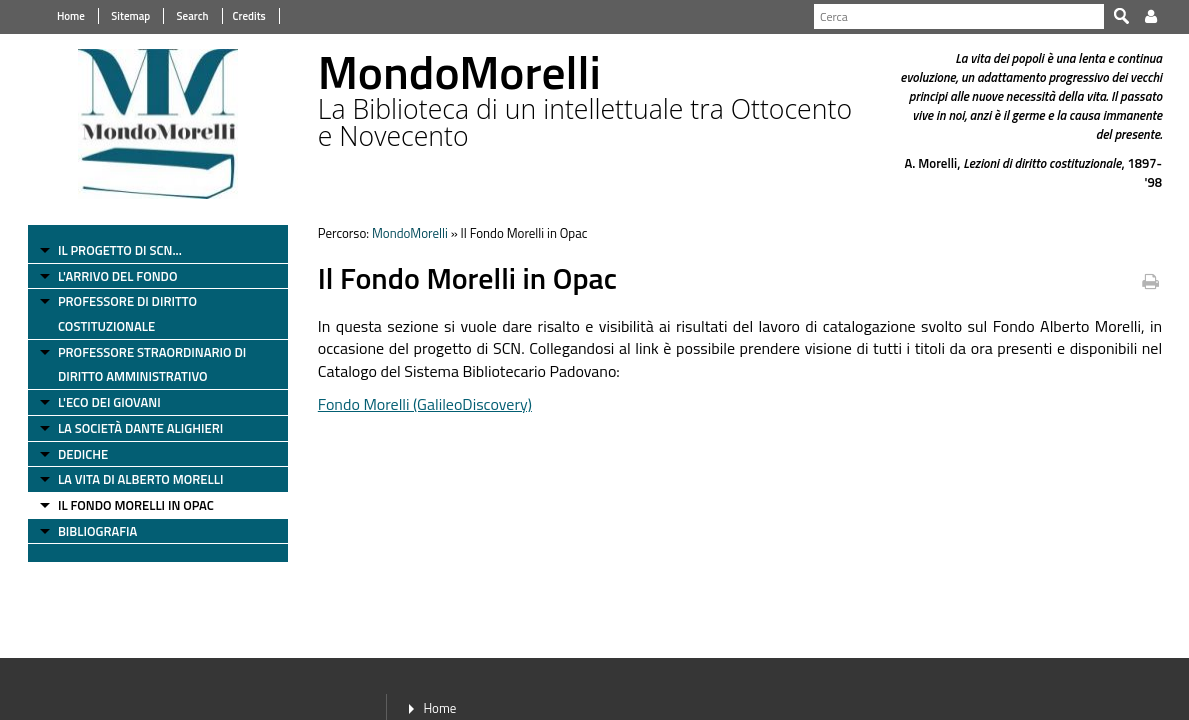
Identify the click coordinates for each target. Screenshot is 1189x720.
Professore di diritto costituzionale (120, 313)
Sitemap (122, 16)
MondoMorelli (406, 233)
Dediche (76, 454)
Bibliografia (90, 531)
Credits (241, 16)
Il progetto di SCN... (113, 250)
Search (184, 16)
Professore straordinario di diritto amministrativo (145, 364)
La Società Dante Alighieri (133, 428)
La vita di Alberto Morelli (134, 479)
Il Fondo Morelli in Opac (129, 505)
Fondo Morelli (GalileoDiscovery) (421, 404)
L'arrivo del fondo (111, 276)
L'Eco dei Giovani (102, 402)
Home (64, 16)
